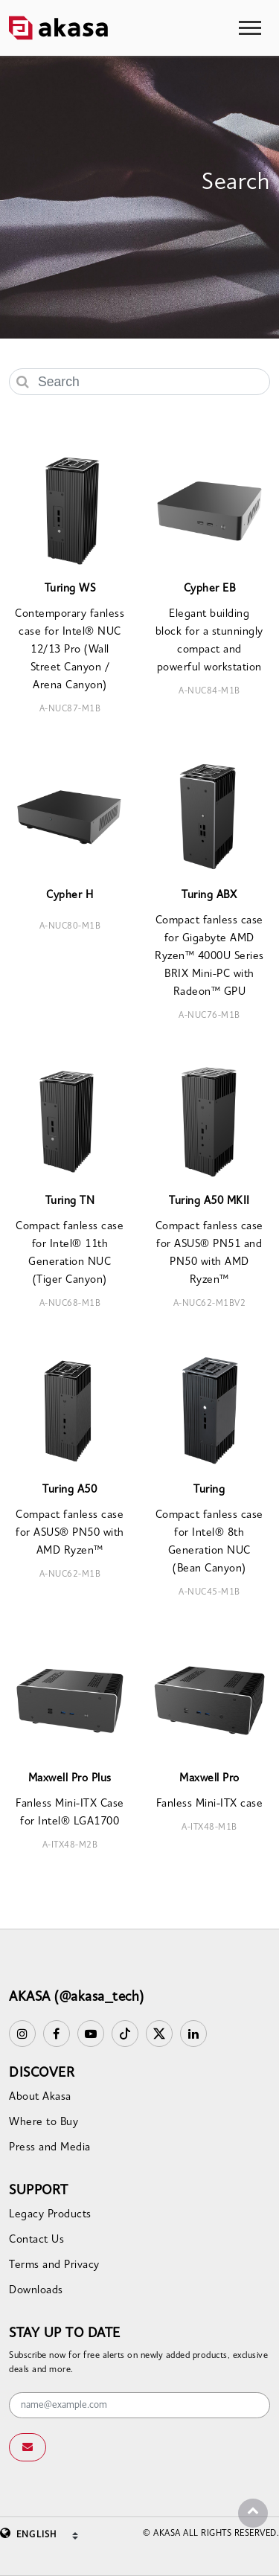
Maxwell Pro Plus (70, 1778)
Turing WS (70, 589)
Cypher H (69, 895)
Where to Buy (43, 2122)
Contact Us (36, 2240)
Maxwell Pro (209, 1778)
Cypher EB (210, 589)
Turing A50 (69, 1490)
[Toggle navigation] (250, 28)
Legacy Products (50, 2214)
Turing (209, 1490)
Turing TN (70, 1201)
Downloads (36, 2290)
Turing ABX (209, 895)
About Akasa (40, 2097)
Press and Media (50, 2147)
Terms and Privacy (54, 2265)
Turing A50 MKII (209, 1201)
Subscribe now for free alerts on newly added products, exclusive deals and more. (138, 2363)
